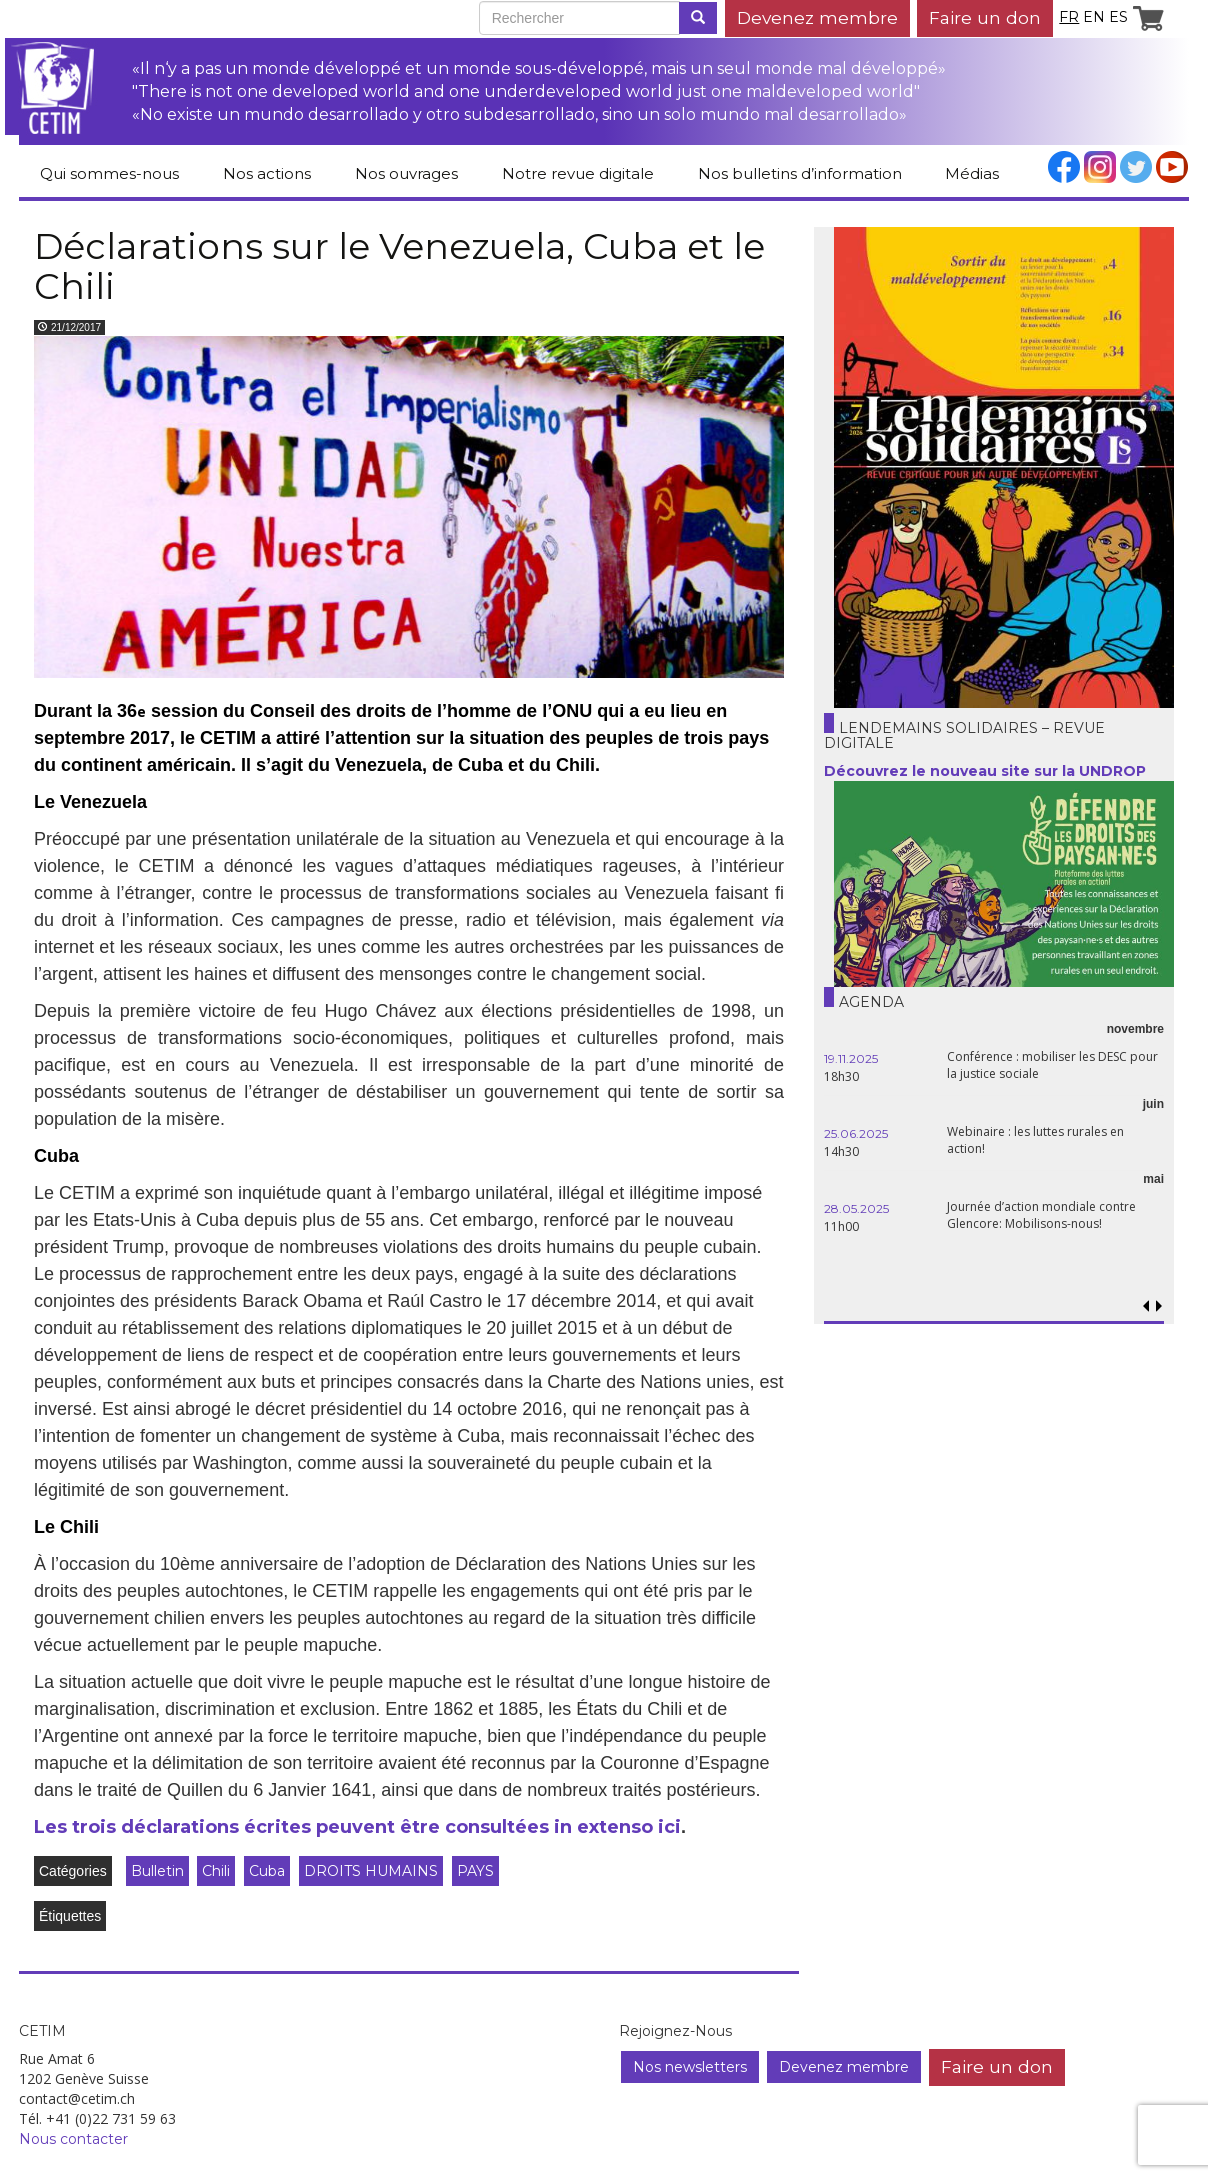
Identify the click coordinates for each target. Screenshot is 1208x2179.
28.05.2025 (856, 1208)
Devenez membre (817, 17)
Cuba (267, 1871)
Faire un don (985, 17)
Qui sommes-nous (109, 173)
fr (1069, 17)
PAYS (475, 1871)
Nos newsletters (690, 2067)
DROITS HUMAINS (371, 1871)
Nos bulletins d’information (800, 173)
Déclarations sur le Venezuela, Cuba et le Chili (399, 266)
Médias (972, 173)
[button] (1158, 1306)
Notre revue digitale (578, 173)
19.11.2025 (851, 1058)
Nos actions (267, 173)
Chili (216, 1871)
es (1118, 17)
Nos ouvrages (406, 173)
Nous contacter (73, 2139)
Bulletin (157, 1871)
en (1094, 17)
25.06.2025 (856, 1133)
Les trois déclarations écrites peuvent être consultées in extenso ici (357, 1827)
